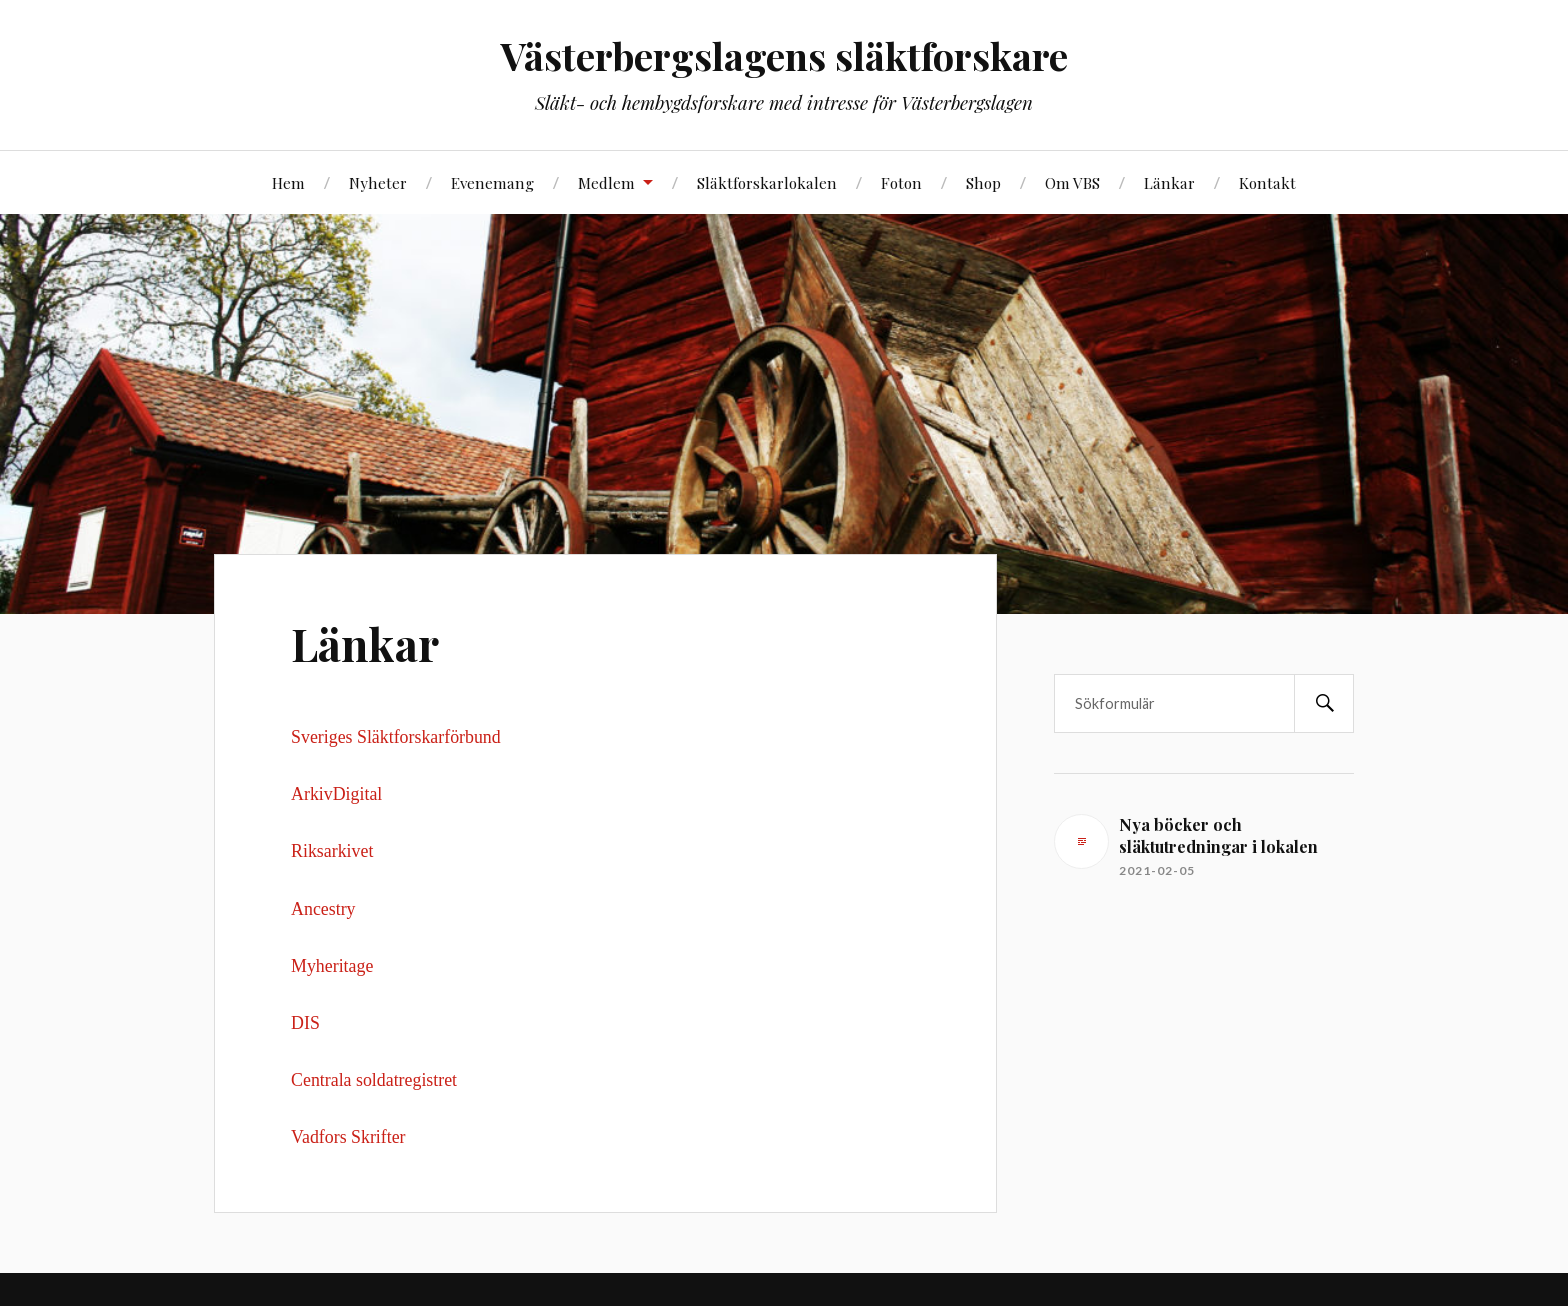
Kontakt (1267, 182)
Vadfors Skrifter (348, 1137)
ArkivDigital (336, 794)
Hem (288, 182)
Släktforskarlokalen (767, 182)
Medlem (606, 182)
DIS (305, 1023)
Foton (901, 182)
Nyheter (378, 182)
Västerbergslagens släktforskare (784, 55)
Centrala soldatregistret (374, 1080)
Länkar (1169, 182)
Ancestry (323, 909)
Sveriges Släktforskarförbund (396, 737)
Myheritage (332, 966)
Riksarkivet (334, 851)
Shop (983, 182)
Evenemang (492, 182)
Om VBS (1072, 182)
